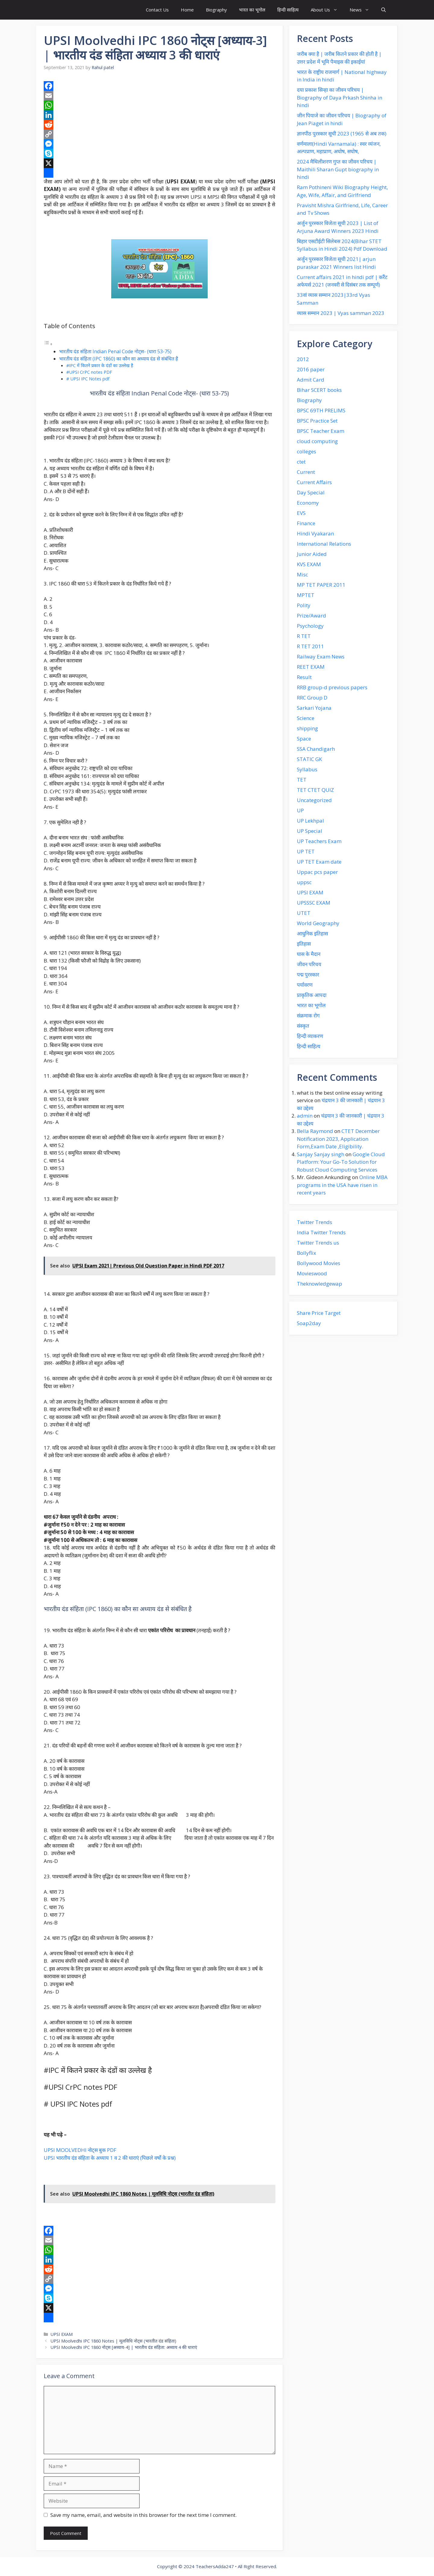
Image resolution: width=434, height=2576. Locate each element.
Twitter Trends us (318, 1242)
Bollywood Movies (318, 1263)
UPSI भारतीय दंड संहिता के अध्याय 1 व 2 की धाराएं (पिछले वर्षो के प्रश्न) (110, 2157)
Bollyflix (306, 1252)
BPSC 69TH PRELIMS (321, 410)
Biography (216, 10)
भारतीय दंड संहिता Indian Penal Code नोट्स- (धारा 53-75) (115, 351)
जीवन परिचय (309, 964)
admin (305, 1115)
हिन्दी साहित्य (288, 10)
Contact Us (157, 10)
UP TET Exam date (319, 861)
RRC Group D (312, 697)
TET (302, 779)
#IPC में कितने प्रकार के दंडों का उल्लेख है (99, 365)
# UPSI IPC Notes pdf (87, 379)
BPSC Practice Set (317, 420)
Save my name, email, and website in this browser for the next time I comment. (143, 2514)
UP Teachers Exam (319, 841)
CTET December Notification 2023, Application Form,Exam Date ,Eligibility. (338, 1139)
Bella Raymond (315, 1131)
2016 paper (311, 369)
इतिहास (304, 943)
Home (187, 10)
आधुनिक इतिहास (312, 933)
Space (304, 738)
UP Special (309, 830)
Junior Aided (312, 553)
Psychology (310, 625)
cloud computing (317, 441)
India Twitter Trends (321, 1232)
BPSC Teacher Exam (320, 430)
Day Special (311, 492)
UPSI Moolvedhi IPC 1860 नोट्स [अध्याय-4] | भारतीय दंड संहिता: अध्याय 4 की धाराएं (124, 2347)
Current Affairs (314, 482)
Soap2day (309, 1323)
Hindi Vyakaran (315, 533)
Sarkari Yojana (314, 707)
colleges (306, 451)
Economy (308, 502)
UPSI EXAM (62, 2334)
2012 (303, 359)
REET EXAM (311, 666)
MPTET (305, 595)
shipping (307, 728)
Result (304, 677)
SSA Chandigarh (316, 748)
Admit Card (310, 379)
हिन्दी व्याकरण (310, 1036)
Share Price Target (319, 1312)
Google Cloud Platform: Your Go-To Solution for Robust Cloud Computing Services (341, 1162)
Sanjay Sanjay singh (320, 1154)
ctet (301, 461)
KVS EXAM (309, 564)
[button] (383, 10)
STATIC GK (309, 759)
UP (300, 810)
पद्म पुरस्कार (308, 974)
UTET (303, 912)
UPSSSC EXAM (313, 902)
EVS (301, 512)
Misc (302, 574)
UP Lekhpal (310, 820)
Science (305, 718)
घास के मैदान (308, 953)
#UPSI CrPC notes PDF (89, 372)
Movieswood (312, 1273)
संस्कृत (303, 1025)
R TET (304, 636)
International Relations (324, 543)
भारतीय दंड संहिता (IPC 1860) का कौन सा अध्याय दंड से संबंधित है (118, 358)
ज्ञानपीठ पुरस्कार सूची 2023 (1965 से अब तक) (341, 133)
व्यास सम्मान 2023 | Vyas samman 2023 (340, 312)
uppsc (304, 882)
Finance (306, 523)
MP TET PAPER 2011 (321, 584)
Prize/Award (311, 615)
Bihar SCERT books (319, 389)
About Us (327, 10)
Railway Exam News (320, 656)
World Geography (318, 923)
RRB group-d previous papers (332, 687)
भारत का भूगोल (252, 10)
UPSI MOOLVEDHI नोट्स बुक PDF (80, 2149)
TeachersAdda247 (215, 2566)
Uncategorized (314, 800)
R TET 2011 (310, 646)
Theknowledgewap (319, 1283)
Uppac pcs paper (317, 871)
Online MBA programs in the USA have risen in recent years (342, 1185)
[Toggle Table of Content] (48, 343)
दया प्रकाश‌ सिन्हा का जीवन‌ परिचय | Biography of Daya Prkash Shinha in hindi (339, 97)
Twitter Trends (314, 1222)
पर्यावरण (305, 984)
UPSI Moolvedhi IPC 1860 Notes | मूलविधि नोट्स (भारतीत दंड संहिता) (113, 2341)
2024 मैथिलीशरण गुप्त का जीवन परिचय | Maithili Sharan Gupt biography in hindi (338, 169)
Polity (303, 605)
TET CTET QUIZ (315, 789)
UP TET (306, 851)
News (362, 10)
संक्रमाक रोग (308, 1015)
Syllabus (307, 769)
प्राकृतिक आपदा (311, 994)
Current (306, 471)
